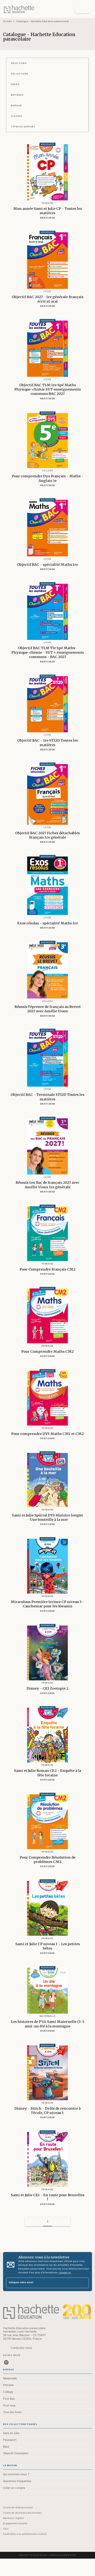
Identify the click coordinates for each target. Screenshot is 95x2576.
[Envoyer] (84, 2282)
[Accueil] (19, 9)
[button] (21, 63)
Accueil (7, 21)
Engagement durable (15, 2523)
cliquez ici (65, 2272)
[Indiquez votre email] (42, 2283)
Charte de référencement (18, 2507)
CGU (5, 2528)
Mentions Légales (13, 2518)
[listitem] (6, 2362)
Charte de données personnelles (22, 2512)
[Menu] (83, 9)
